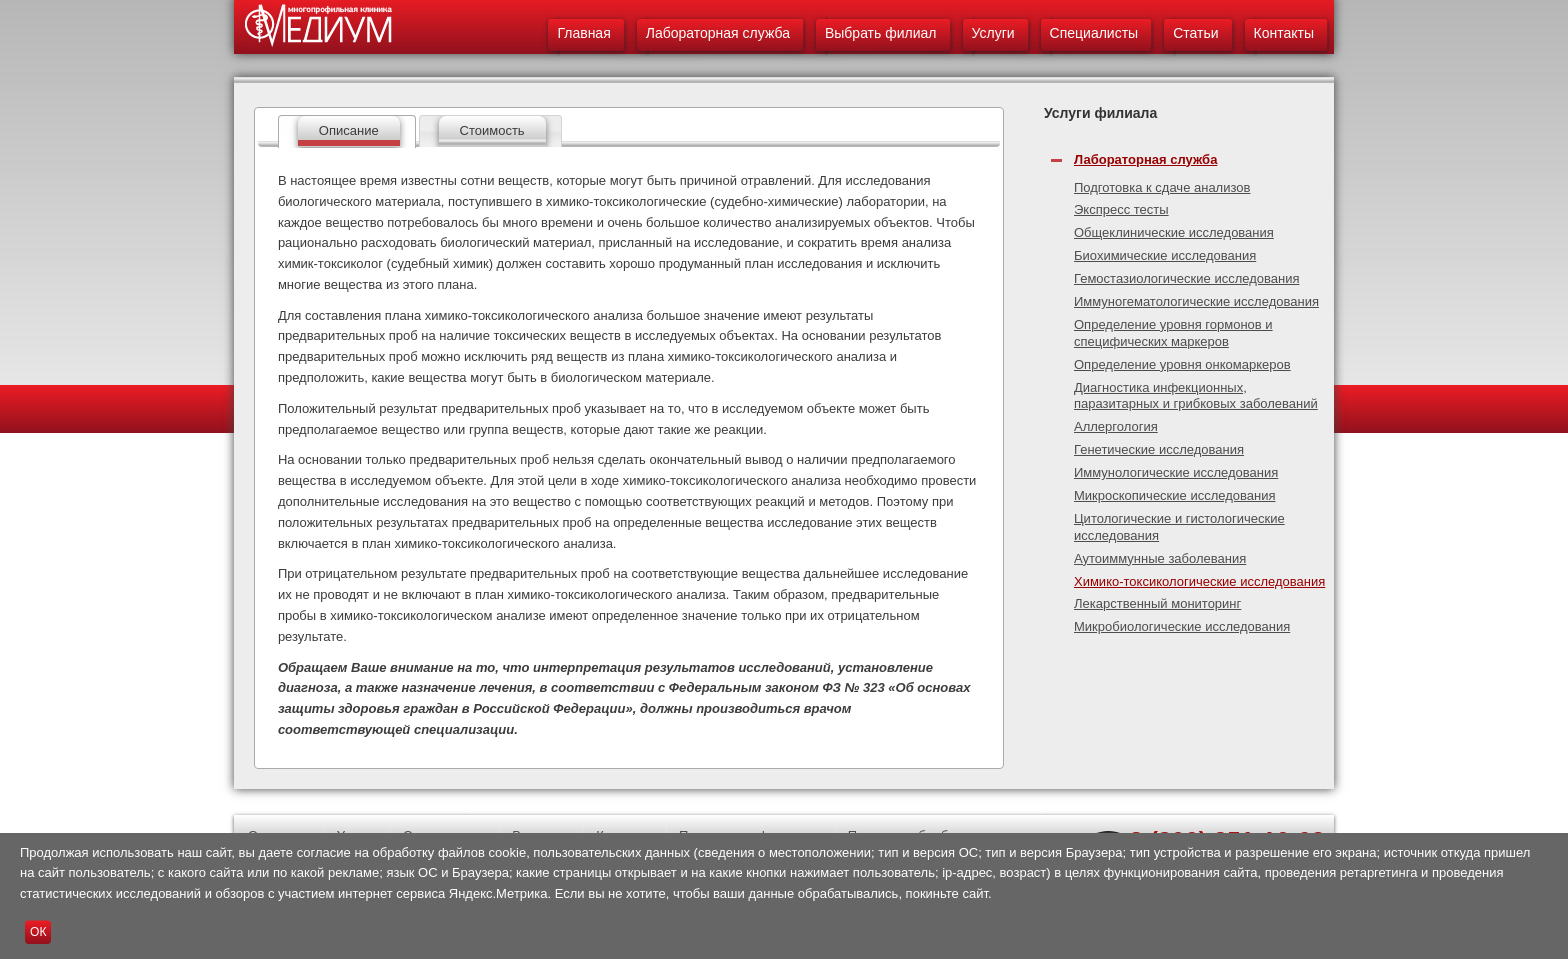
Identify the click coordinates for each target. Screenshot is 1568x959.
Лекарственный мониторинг (1157, 603)
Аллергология (1116, 426)
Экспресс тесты (1121, 209)
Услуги (993, 33)
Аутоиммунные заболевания (1160, 558)
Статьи (1195, 33)
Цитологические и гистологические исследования (1179, 527)
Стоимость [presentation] (492, 130)
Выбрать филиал (881, 33)
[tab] (347, 131)
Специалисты (1094, 33)
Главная (583, 33)
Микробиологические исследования (1182, 626)
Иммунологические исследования (1176, 472)
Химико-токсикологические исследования (1199, 581)
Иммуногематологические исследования (1196, 301)
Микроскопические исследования (1174, 495)
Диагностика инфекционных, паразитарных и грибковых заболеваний (1196, 396)
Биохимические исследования (1165, 255)
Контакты (1284, 33)
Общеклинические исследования (1174, 232)
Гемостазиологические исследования (1186, 278)
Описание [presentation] (349, 130)
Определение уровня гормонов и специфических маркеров (1173, 333)
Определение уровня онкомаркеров (1182, 364)
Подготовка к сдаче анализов (1162, 187)
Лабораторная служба (718, 33)
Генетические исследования (1159, 449)
